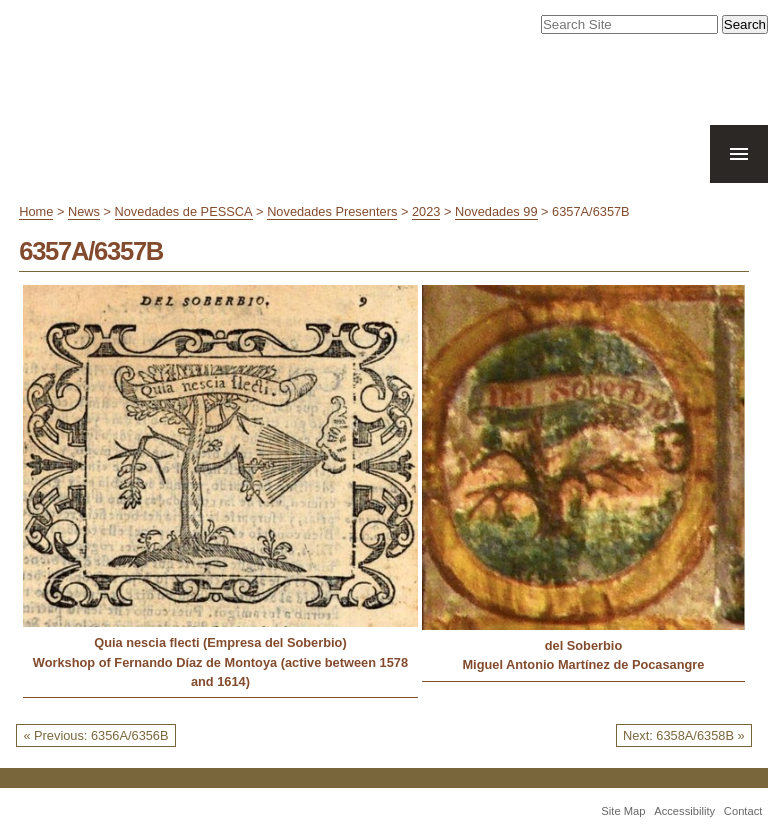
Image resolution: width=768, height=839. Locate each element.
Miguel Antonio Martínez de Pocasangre (583, 664)
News (84, 211)
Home (36, 211)
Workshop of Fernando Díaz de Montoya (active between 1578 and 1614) (220, 672)
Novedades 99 (496, 211)
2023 (426, 211)
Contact (743, 811)
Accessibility (684, 811)
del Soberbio (584, 645)
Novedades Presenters (332, 211)
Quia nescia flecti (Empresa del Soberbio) (220, 642)
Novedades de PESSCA (184, 211)
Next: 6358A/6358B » (684, 735)
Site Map (623, 811)
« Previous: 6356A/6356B (95, 735)
